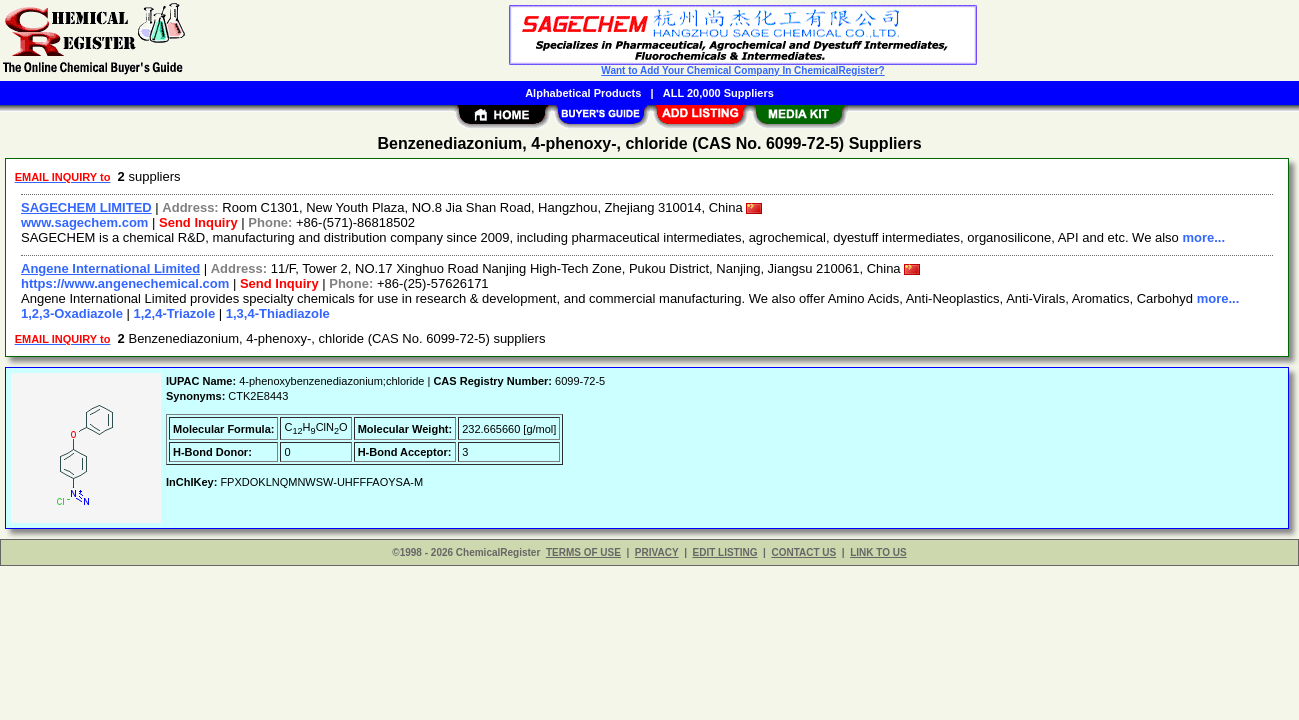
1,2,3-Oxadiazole (72, 313)
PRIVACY (657, 552)
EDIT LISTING (725, 552)
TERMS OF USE (583, 552)
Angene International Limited (110, 268)
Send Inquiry (198, 222)
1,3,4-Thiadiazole (278, 313)
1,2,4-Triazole (175, 313)
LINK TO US (878, 552)
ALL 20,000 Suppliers (718, 93)
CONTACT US (803, 552)
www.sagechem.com (84, 222)
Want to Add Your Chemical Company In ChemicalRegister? (742, 70)
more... (1203, 237)
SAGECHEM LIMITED (86, 207)
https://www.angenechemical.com (125, 283)
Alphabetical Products (583, 93)
